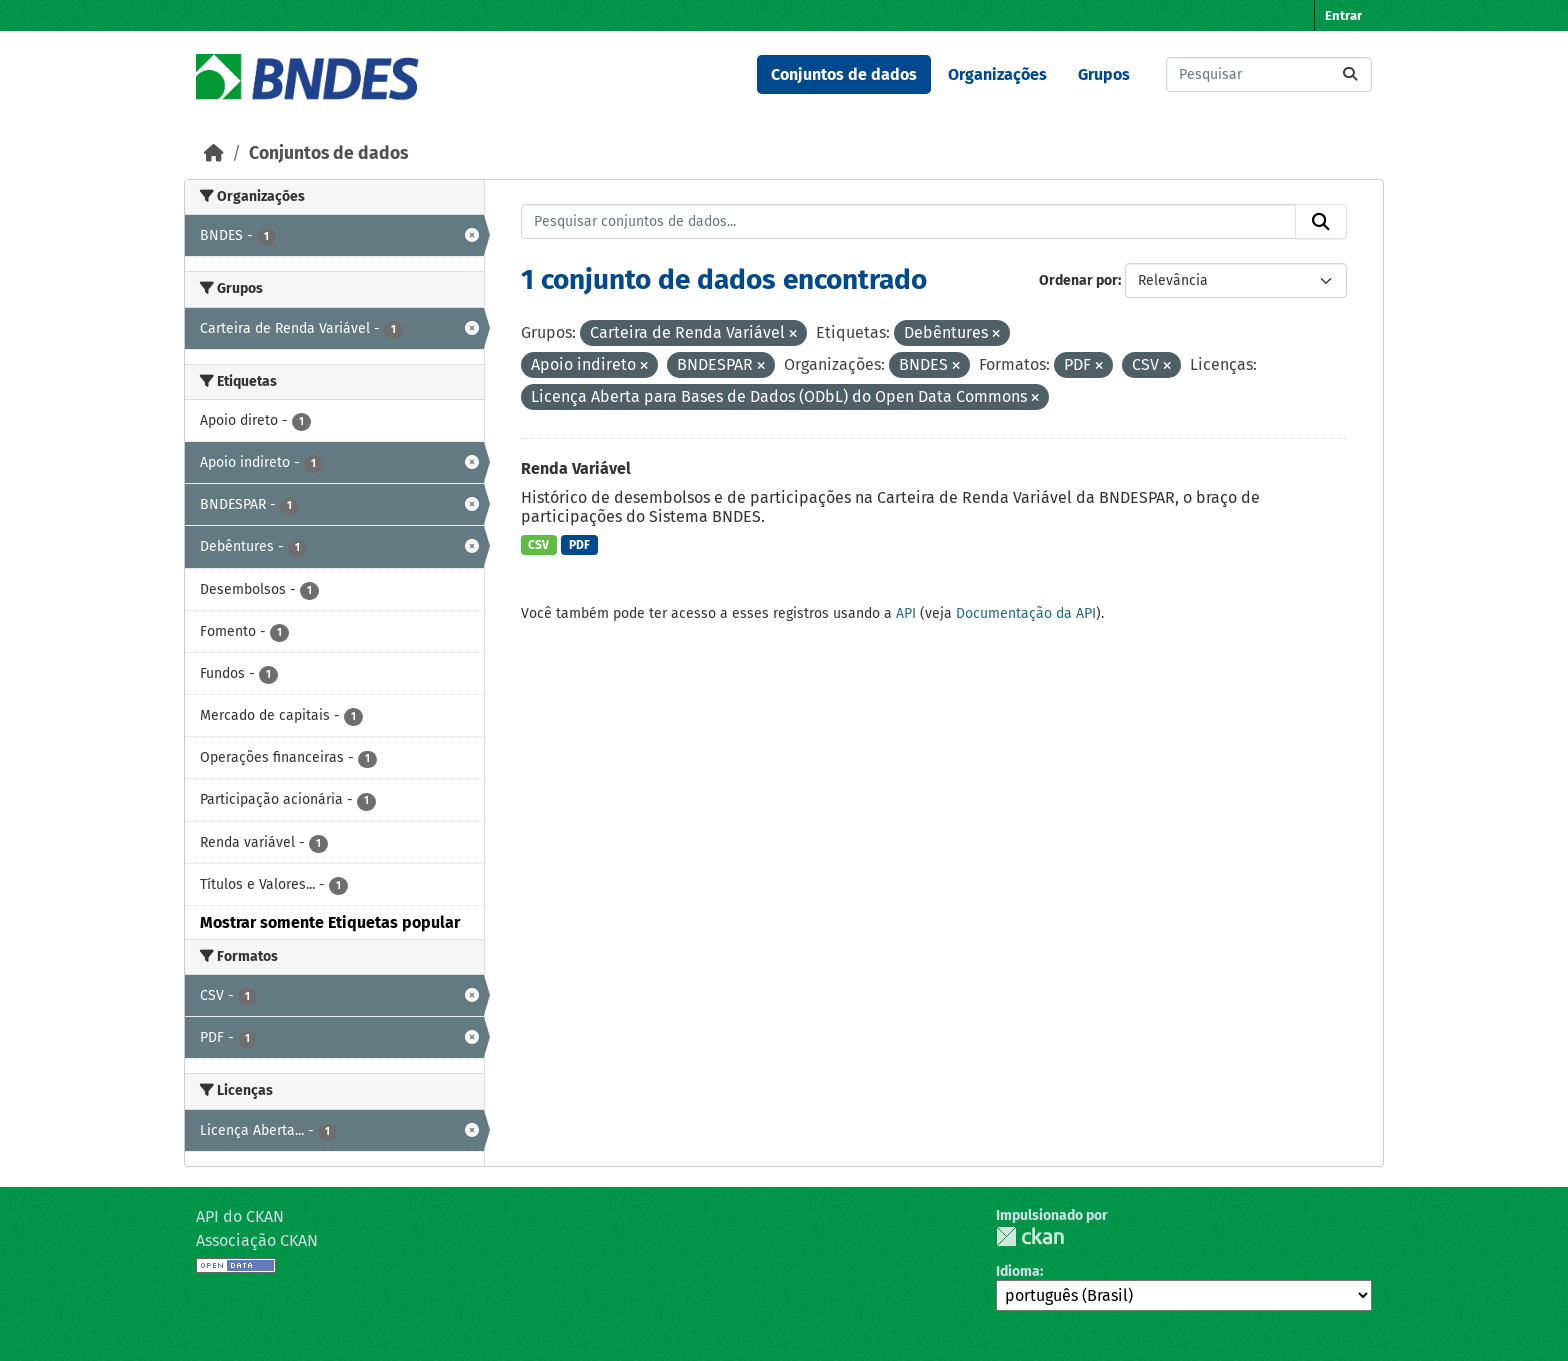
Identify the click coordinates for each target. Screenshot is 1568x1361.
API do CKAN (240, 1216)
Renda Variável (576, 468)
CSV (538, 545)
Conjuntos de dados (844, 74)
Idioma (1018, 1271)
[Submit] (1350, 74)
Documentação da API (1026, 613)
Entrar (1343, 15)
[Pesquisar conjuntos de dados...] (1269, 74)
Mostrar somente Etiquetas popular (330, 922)
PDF (579, 545)
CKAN (1030, 1236)
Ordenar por (1078, 280)
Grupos (1104, 74)
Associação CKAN (257, 1240)
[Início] (214, 153)
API (906, 613)
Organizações (997, 74)
